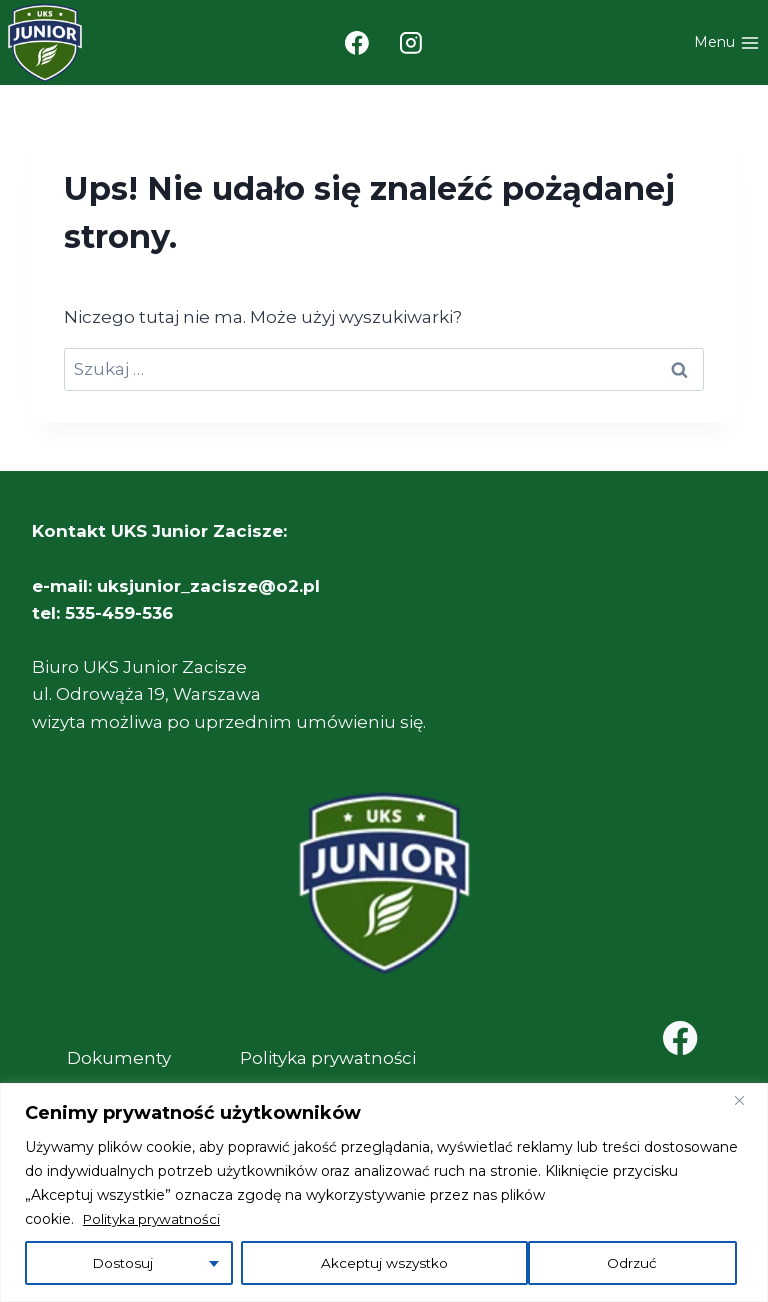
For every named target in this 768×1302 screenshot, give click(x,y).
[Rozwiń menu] (726, 43)
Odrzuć (343, 1263)
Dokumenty (119, 1058)
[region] (384, 1192)
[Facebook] (357, 43)
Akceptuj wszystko (599, 1263)
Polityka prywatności (155, 1219)
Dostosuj (121, 1263)
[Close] (747, 1100)
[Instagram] (412, 43)
